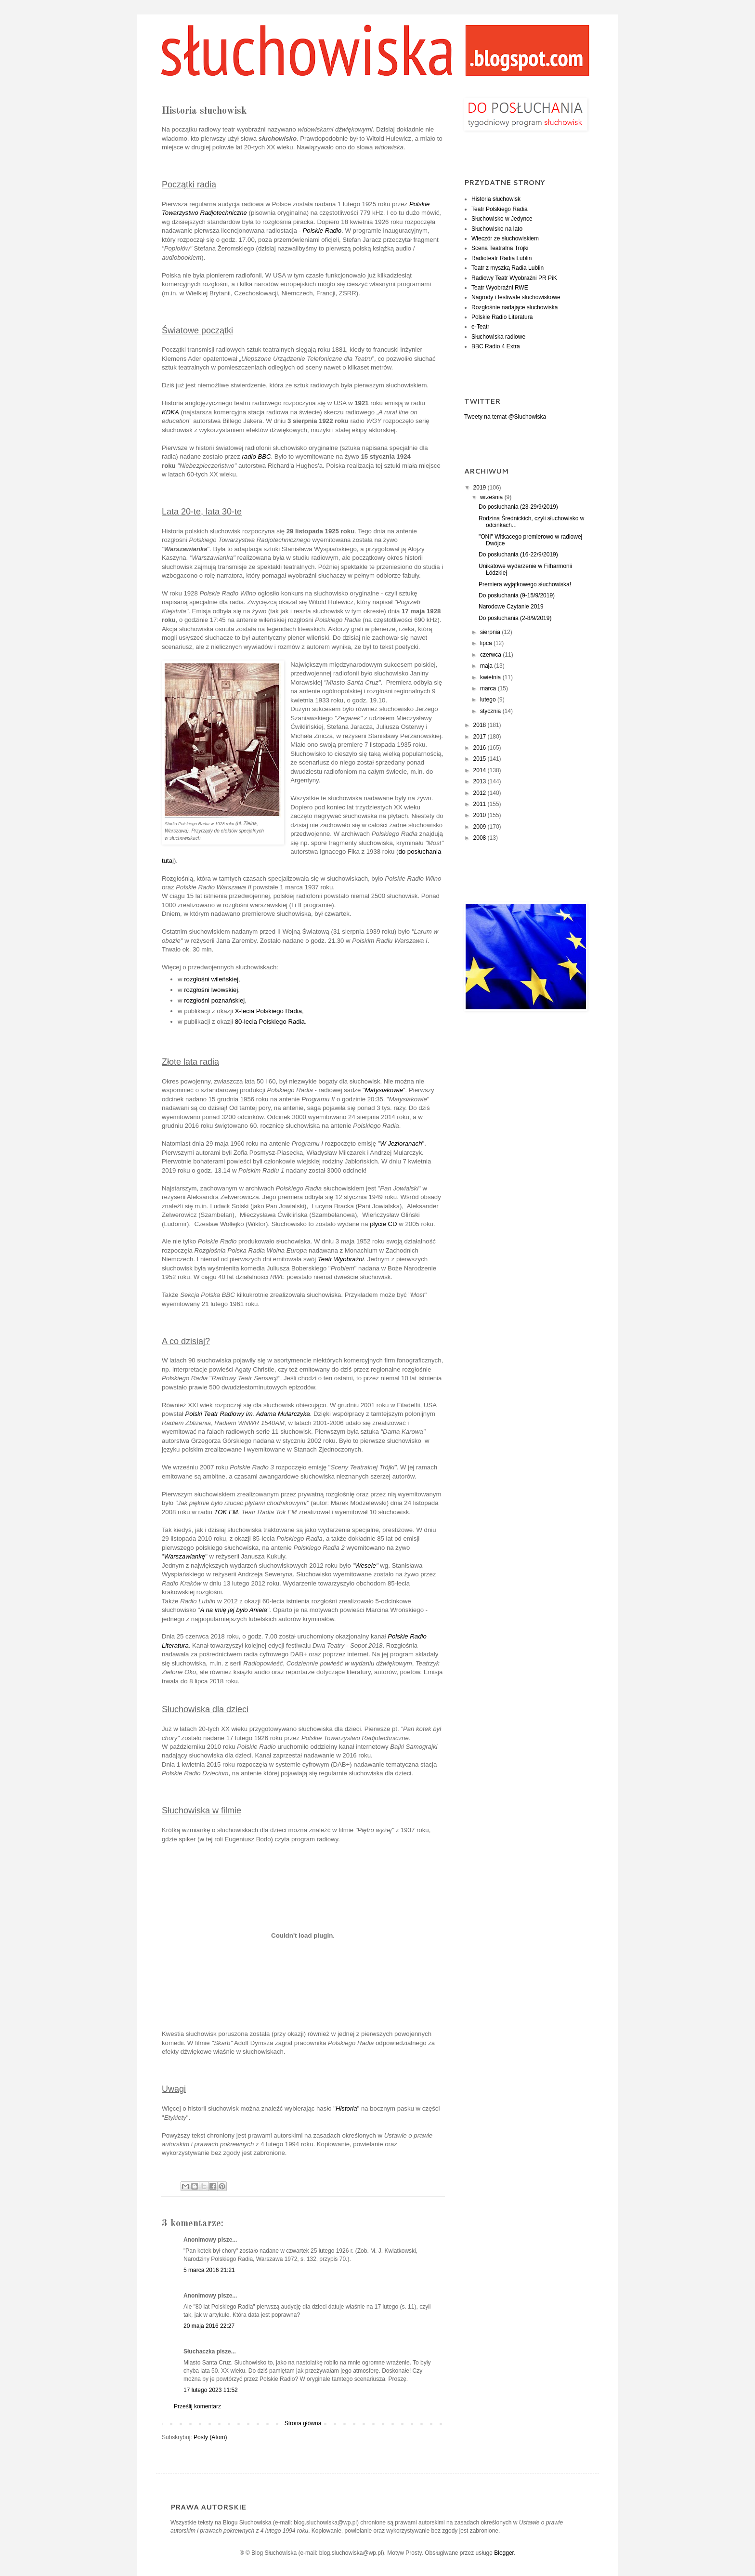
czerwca (491, 654)
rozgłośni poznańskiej (214, 1000)
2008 (480, 837)
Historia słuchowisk (496, 199)
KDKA (170, 412)
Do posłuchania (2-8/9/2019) (515, 618)
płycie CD (383, 1224)
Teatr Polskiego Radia (499, 209)
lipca (487, 643)
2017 (480, 736)
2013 (480, 781)
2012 (480, 793)
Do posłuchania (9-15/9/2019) (517, 595)
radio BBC (256, 456)
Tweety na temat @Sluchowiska (505, 416)
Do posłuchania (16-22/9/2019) (518, 554)
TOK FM (226, 1512)
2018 (480, 725)
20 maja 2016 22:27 (208, 2326)
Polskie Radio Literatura (502, 317)
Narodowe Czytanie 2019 (511, 606)
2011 (480, 804)
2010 (480, 815)
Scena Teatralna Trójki (500, 248)
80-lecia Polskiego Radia (270, 1021)
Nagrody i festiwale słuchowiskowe (515, 297)
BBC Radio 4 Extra (495, 346)
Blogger (504, 2553)
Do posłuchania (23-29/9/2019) (518, 506)
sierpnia (491, 632)
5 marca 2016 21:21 (209, 2270)
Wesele (365, 1565)
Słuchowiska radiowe (498, 336)
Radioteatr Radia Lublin (501, 258)
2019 (480, 487)
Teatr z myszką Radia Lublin (507, 267)
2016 (480, 747)
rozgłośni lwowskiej (211, 989)
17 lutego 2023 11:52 (210, 2390)
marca (489, 688)
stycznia (491, 711)
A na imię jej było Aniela (233, 1609)
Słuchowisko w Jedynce (502, 218)
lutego (488, 699)
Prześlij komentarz (197, 2406)
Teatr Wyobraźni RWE (499, 287)
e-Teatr (480, 326)
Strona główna (303, 2423)
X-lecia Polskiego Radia (268, 1011)
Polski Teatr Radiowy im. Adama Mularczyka (247, 1413)
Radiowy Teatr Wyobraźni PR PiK (514, 278)
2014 (480, 770)
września (492, 497)
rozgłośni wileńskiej (211, 979)
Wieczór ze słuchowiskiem (505, 238)
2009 (480, 826)
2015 (480, 758)
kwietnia (491, 677)
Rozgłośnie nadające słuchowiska (514, 307)
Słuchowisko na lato (496, 228)
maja (487, 665)
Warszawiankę (185, 1556)
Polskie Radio (322, 230)
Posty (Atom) (210, 2437)
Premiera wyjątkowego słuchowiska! (525, 584)
